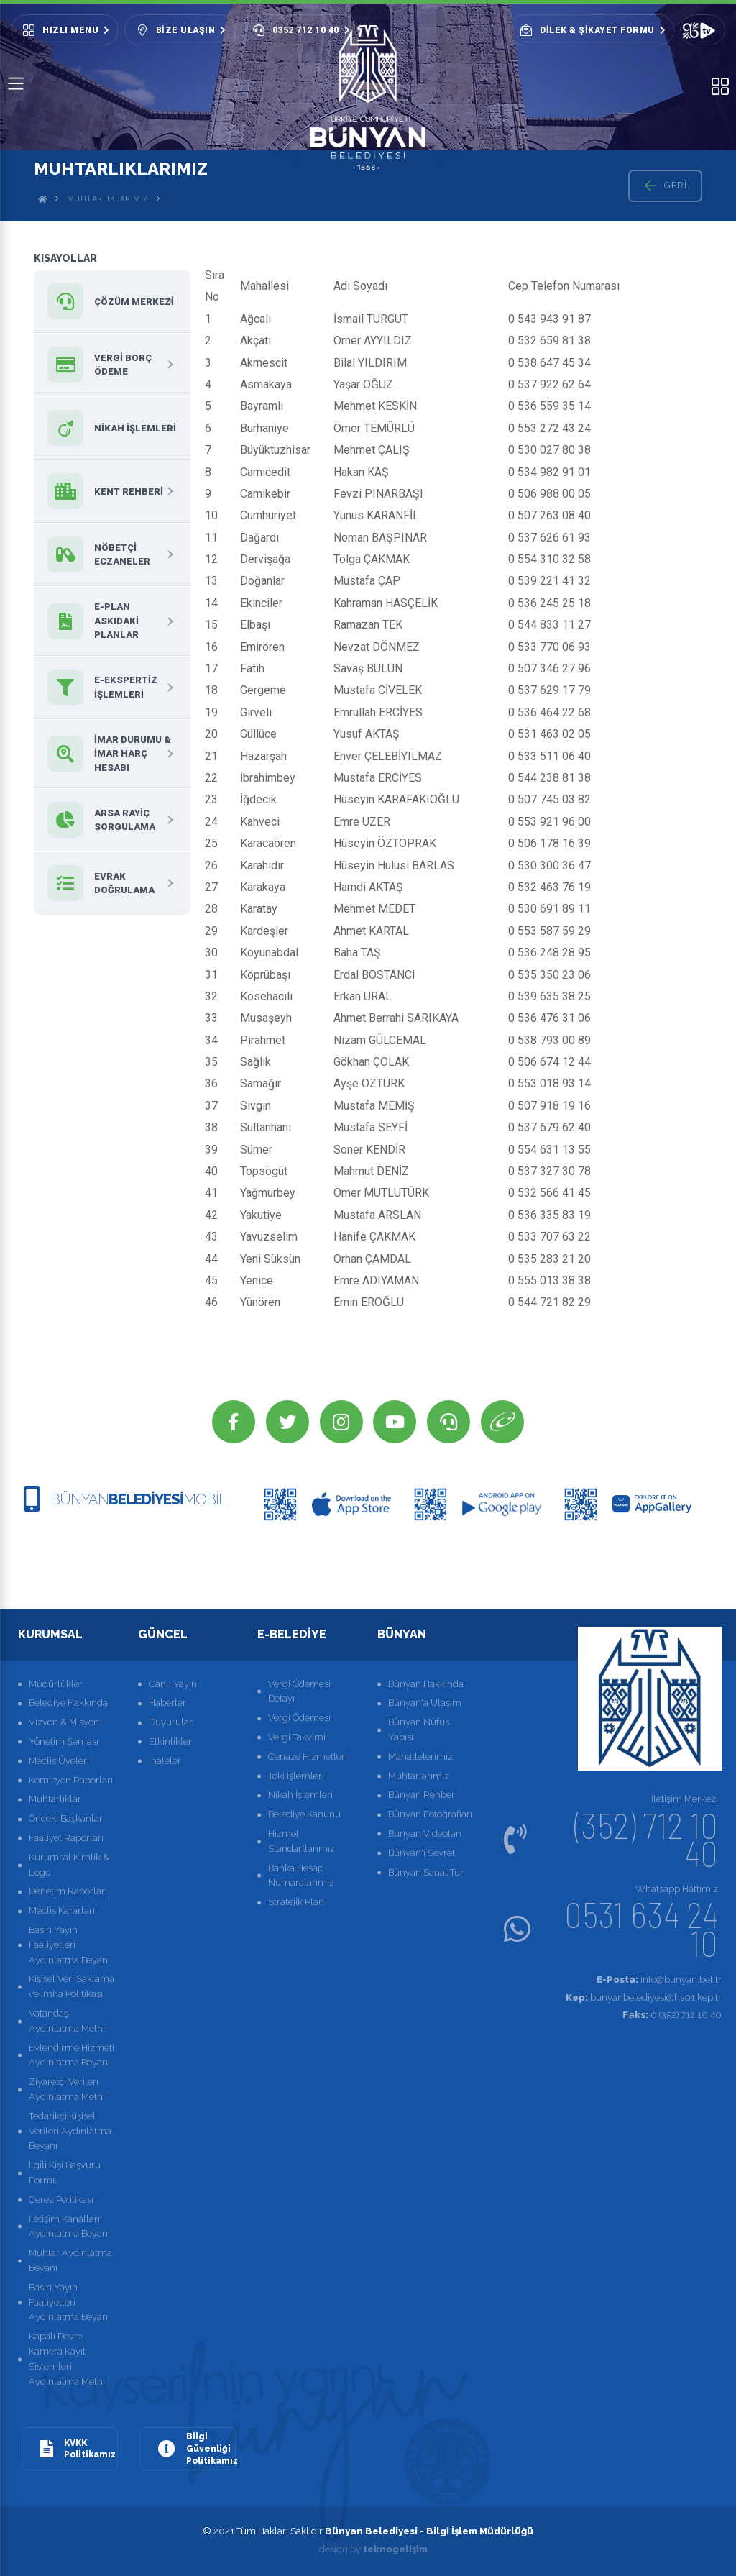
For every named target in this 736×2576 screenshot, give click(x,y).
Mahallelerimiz (420, 1756)
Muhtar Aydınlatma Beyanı (70, 2260)
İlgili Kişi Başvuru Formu (65, 2173)
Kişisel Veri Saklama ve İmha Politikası (71, 1987)
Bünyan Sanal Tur (426, 1872)
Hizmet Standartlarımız (301, 1841)
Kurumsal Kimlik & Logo (69, 1865)
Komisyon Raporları (71, 1780)
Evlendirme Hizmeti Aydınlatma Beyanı (71, 2055)
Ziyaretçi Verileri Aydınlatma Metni (67, 2089)
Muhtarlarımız (418, 1776)
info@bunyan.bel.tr (659, 1979)
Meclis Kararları (62, 1910)
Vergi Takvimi (297, 1737)
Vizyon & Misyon (64, 1722)
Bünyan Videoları (424, 1833)
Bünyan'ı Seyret (421, 1852)
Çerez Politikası (61, 2199)
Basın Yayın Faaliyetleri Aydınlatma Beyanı (69, 1944)
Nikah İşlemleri (300, 1795)
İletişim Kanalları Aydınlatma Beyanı (69, 2226)
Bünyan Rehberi (422, 1795)
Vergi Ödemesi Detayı (299, 1691)
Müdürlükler (56, 1683)
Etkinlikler (170, 1741)
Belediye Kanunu (304, 1814)
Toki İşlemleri (296, 1776)
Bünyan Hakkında (426, 1683)
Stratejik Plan (296, 1901)
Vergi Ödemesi (299, 1717)
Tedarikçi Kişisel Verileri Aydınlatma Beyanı (70, 2131)
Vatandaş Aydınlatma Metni (67, 2021)
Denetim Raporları (68, 1891)
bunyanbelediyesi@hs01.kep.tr (644, 1997)
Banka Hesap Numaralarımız (301, 1875)
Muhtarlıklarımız (108, 199)
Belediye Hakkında (68, 1703)
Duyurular (171, 1722)
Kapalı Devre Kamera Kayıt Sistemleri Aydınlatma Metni (67, 2358)
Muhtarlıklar (55, 1799)
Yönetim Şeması (63, 1741)
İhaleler (165, 1760)
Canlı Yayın (173, 1683)
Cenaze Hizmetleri (307, 1756)
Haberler (167, 1703)
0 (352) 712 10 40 (672, 2015)
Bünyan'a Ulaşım (424, 1703)
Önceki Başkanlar (66, 1818)
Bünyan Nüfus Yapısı (418, 1730)
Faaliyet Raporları (66, 1837)
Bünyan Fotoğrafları (430, 1814)
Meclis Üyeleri (59, 1760)
